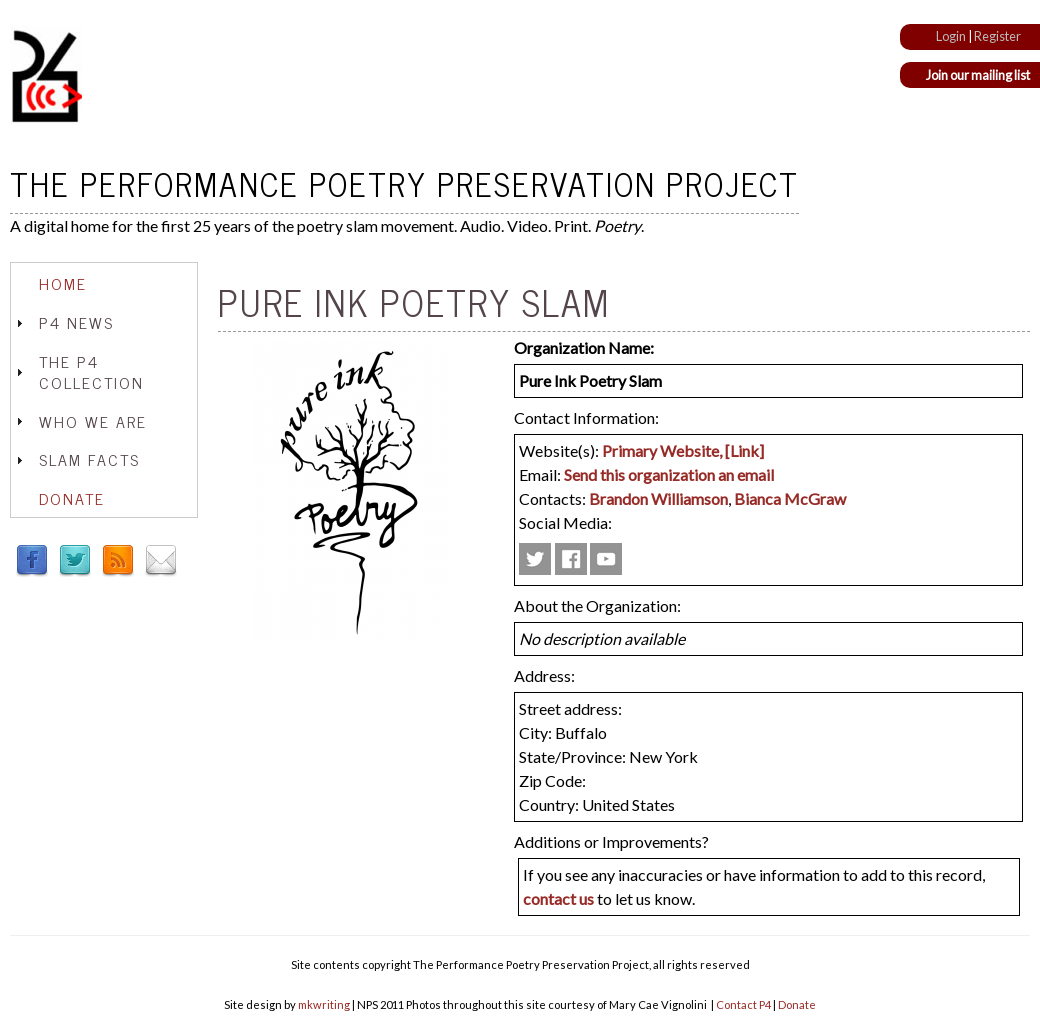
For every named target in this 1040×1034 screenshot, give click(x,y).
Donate (72, 498)
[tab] (104, 283)
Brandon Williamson (658, 498)
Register (997, 36)
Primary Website (660, 450)
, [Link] (741, 450)
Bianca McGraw (790, 498)
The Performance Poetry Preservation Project (404, 183)
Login (951, 36)
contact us (558, 898)
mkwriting (324, 1004)
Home (63, 283)
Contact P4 (743, 1004)
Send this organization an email (669, 474)
